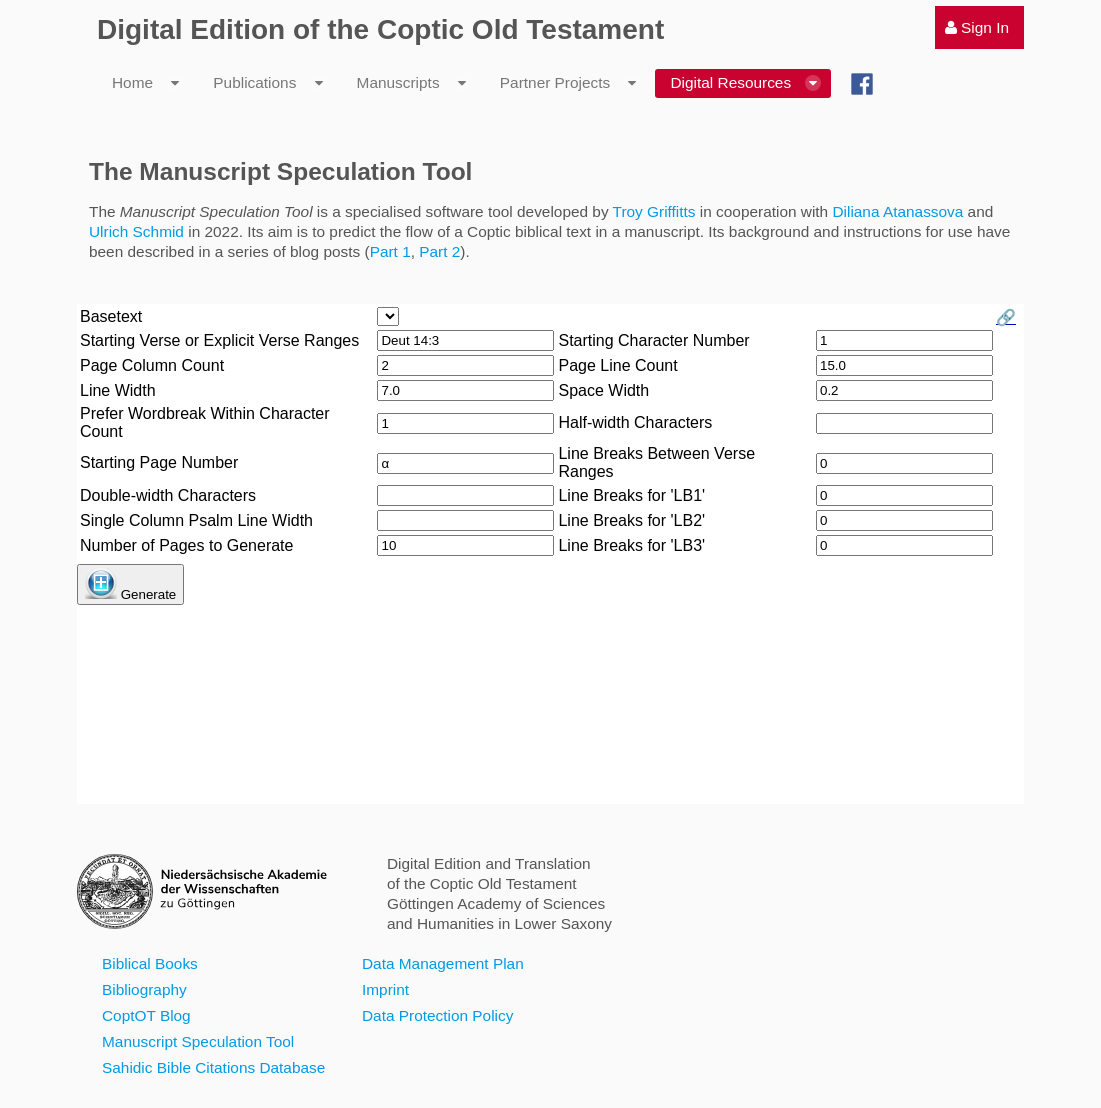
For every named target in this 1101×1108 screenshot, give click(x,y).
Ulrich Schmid (136, 231)
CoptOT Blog (146, 1015)
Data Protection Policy (437, 1015)
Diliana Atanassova (897, 211)
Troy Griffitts (654, 211)
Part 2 (439, 251)
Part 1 (390, 251)
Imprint (385, 989)
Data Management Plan (443, 963)
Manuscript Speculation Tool (198, 1041)
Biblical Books (150, 963)
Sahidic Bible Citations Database (213, 1067)
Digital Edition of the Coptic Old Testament (380, 29)
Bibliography (144, 989)
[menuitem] (979, 27)
